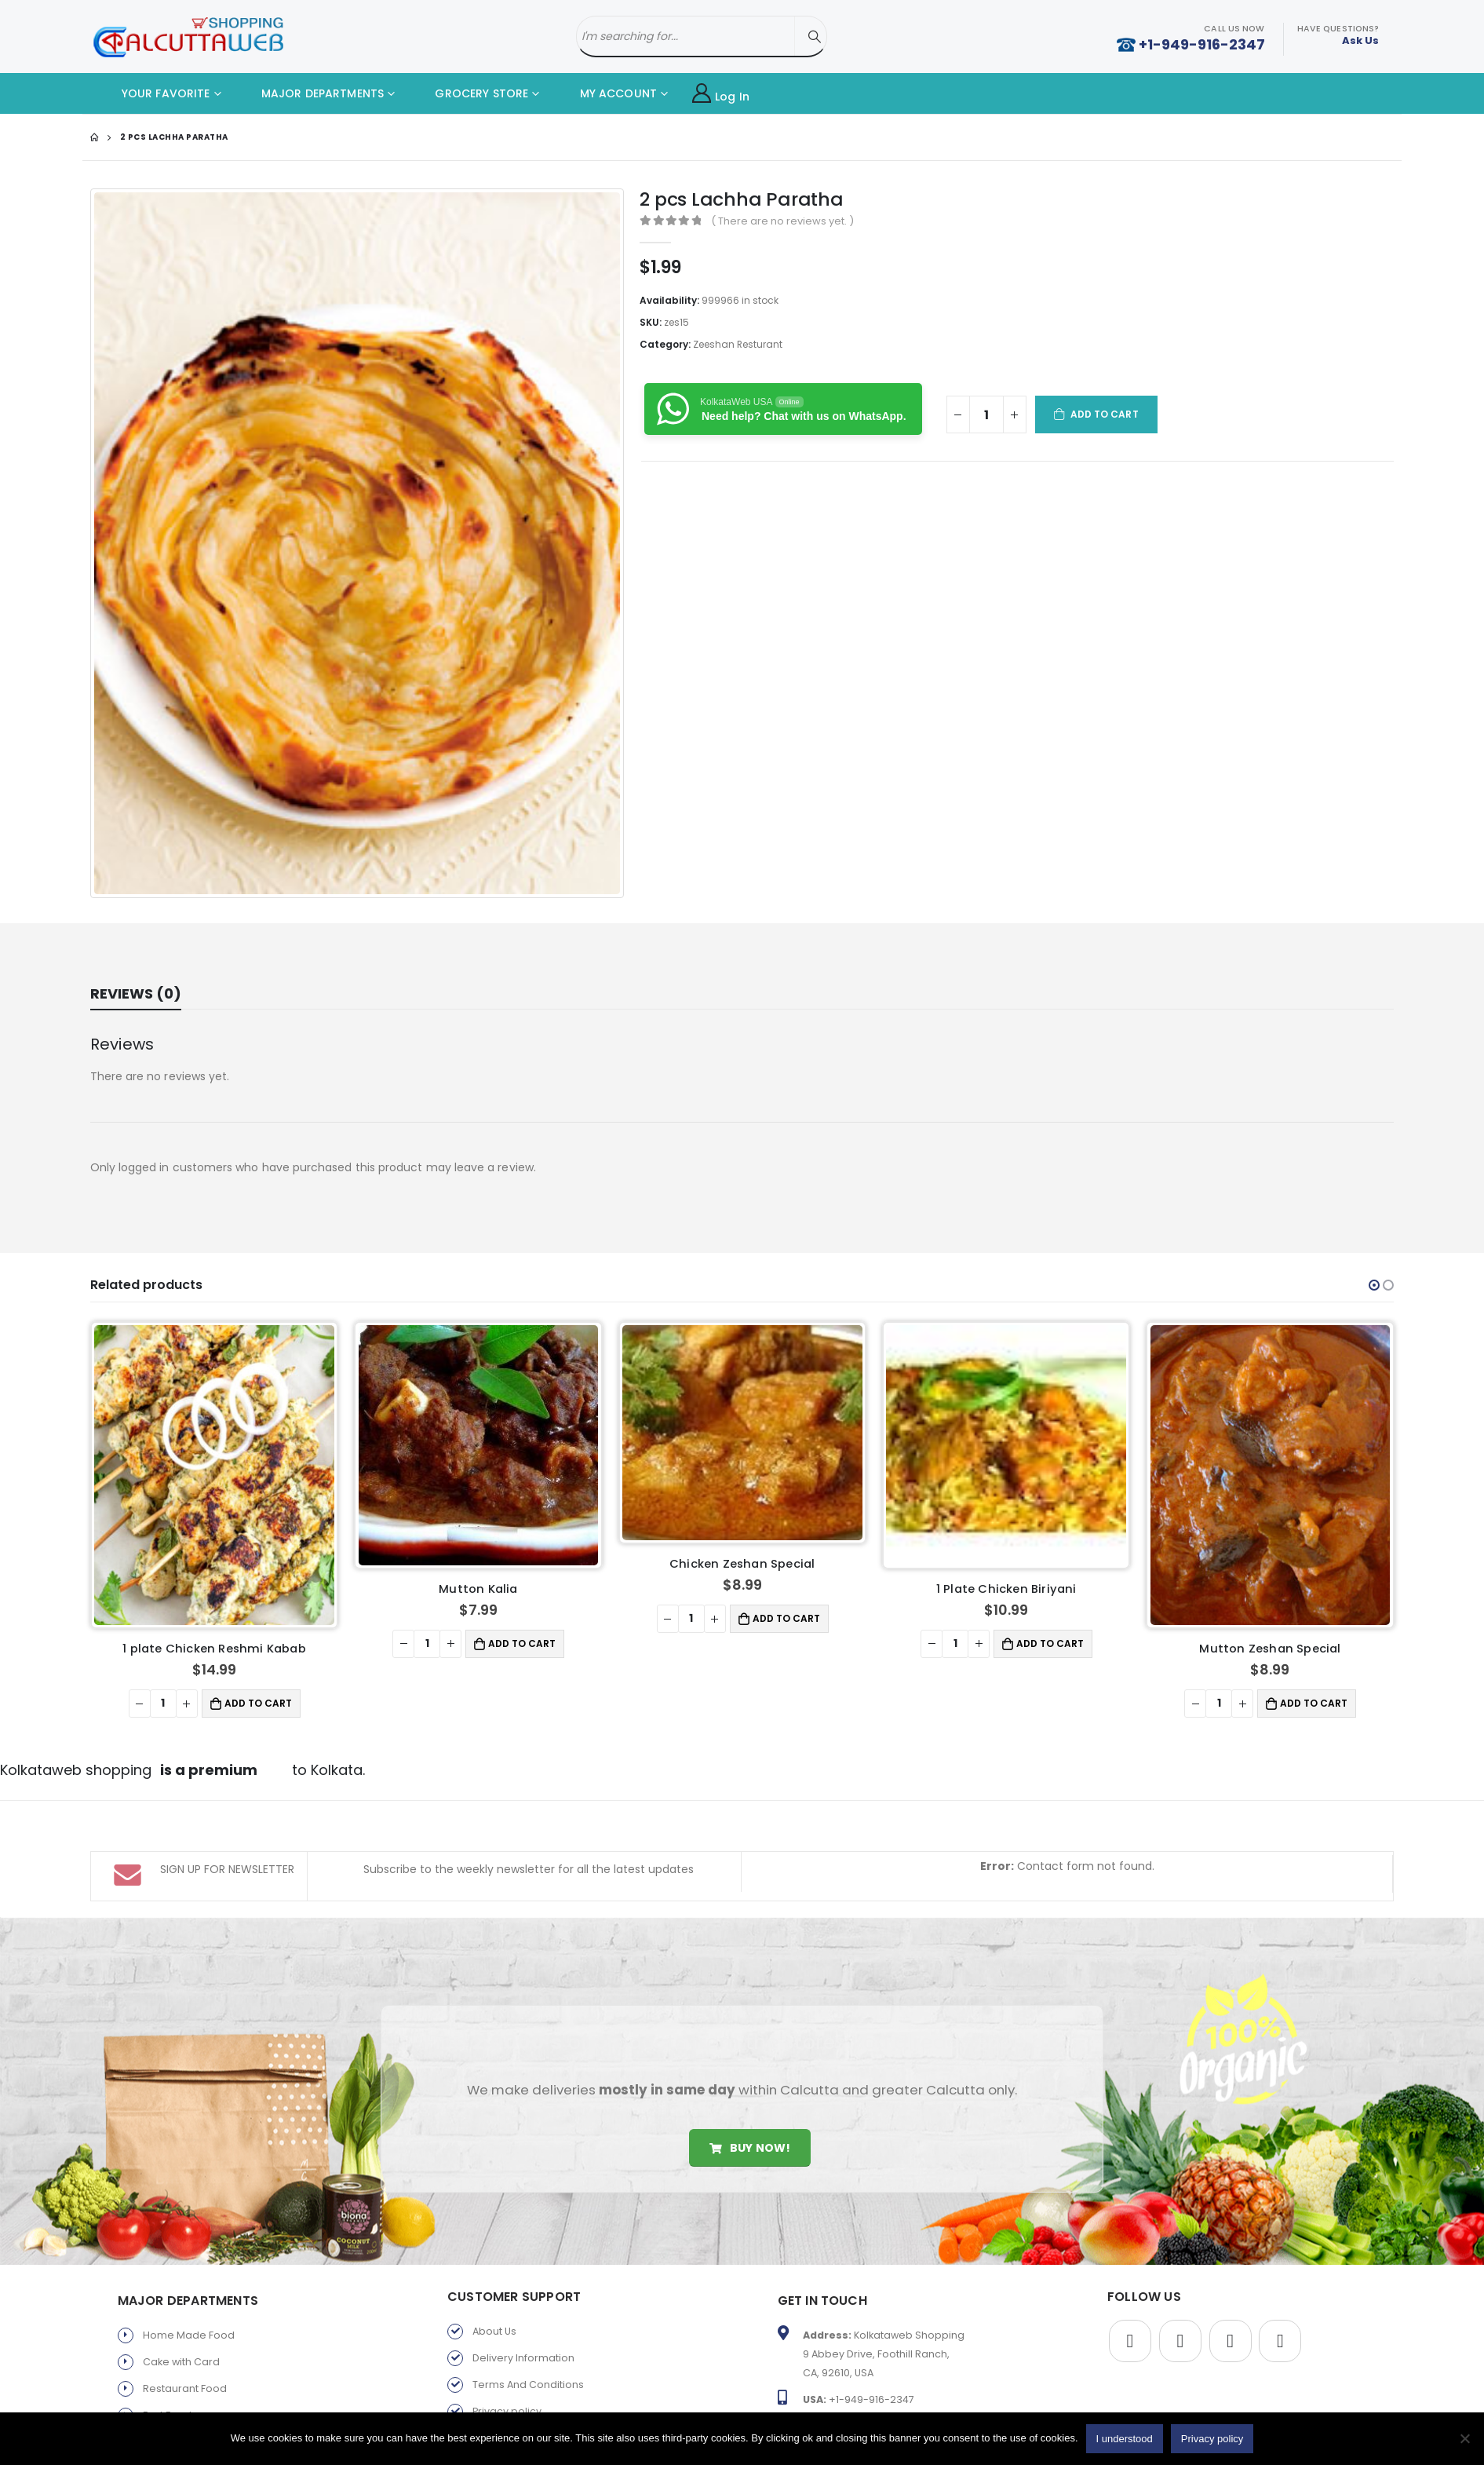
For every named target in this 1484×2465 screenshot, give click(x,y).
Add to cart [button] (259, 1595)
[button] (1374, 1285)
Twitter (1180, 2341)
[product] (215, 1421)
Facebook (1130, 2341)
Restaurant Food (185, 2388)
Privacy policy (506, 2411)
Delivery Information (523, 2358)
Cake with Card (181, 2361)
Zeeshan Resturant (737, 344)
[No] (1464, 2438)
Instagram (1280, 2341)
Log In (720, 93)
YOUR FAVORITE (154, 93)
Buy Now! (749, 2148)
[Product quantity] (986, 414)
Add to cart (1104, 414)
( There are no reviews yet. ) (782, 221)
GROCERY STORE (469, 93)
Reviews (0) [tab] (135, 993)
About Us (494, 2331)
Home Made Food (189, 2335)
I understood (1124, 2439)
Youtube (1230, 2341)
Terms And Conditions (528, 2384)
